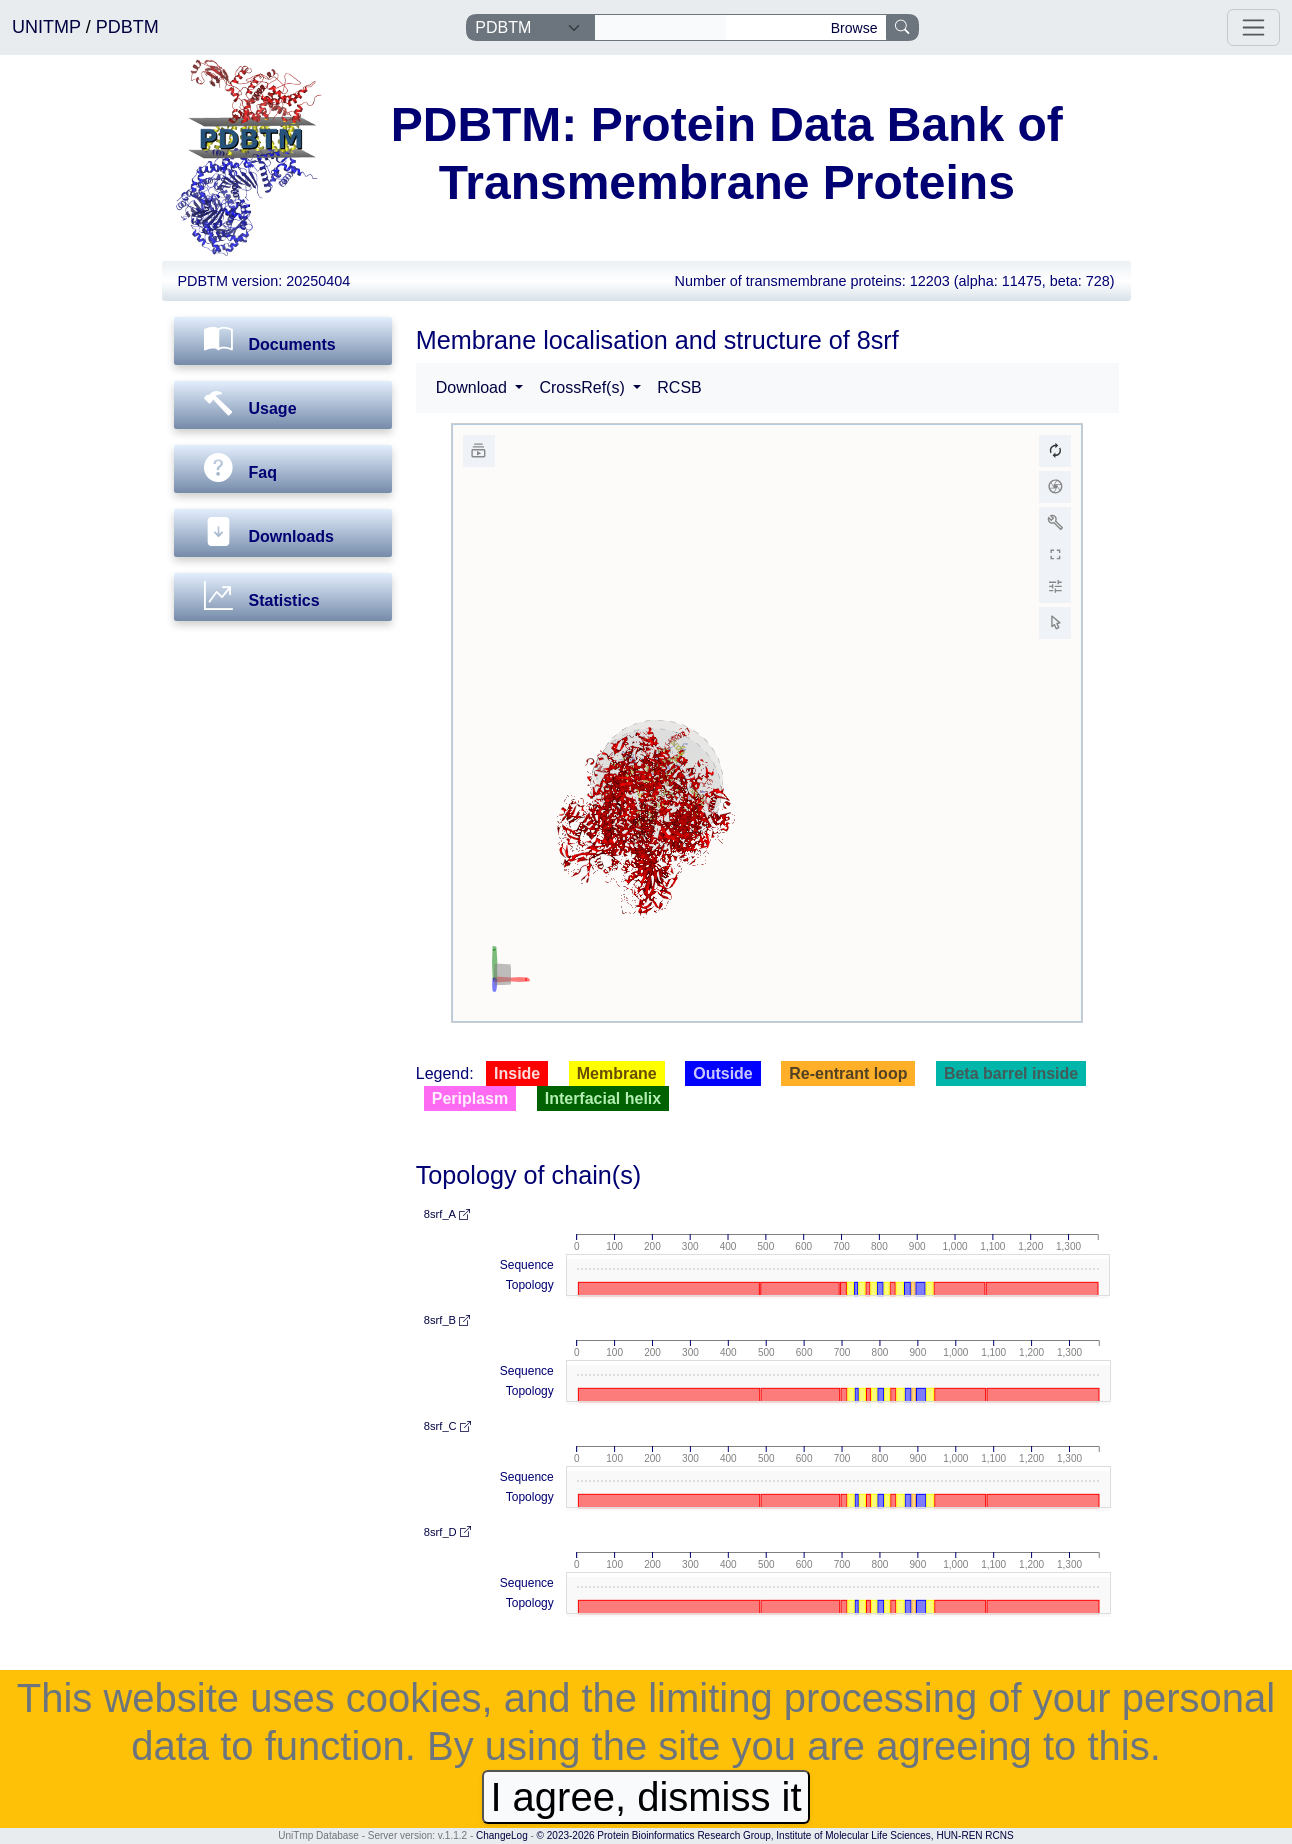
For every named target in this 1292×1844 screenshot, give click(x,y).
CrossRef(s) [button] (584, 387)
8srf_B (447, 1320)
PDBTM (127, 27)
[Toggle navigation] (1253, 27)
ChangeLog (502, 1835)
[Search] (660, 28)
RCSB (679, 387)
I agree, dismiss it (645, 1797)
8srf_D (447, 1532)
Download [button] (474, 387)
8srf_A (447, 1214)
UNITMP (49, 27)
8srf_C (447, 1426)
